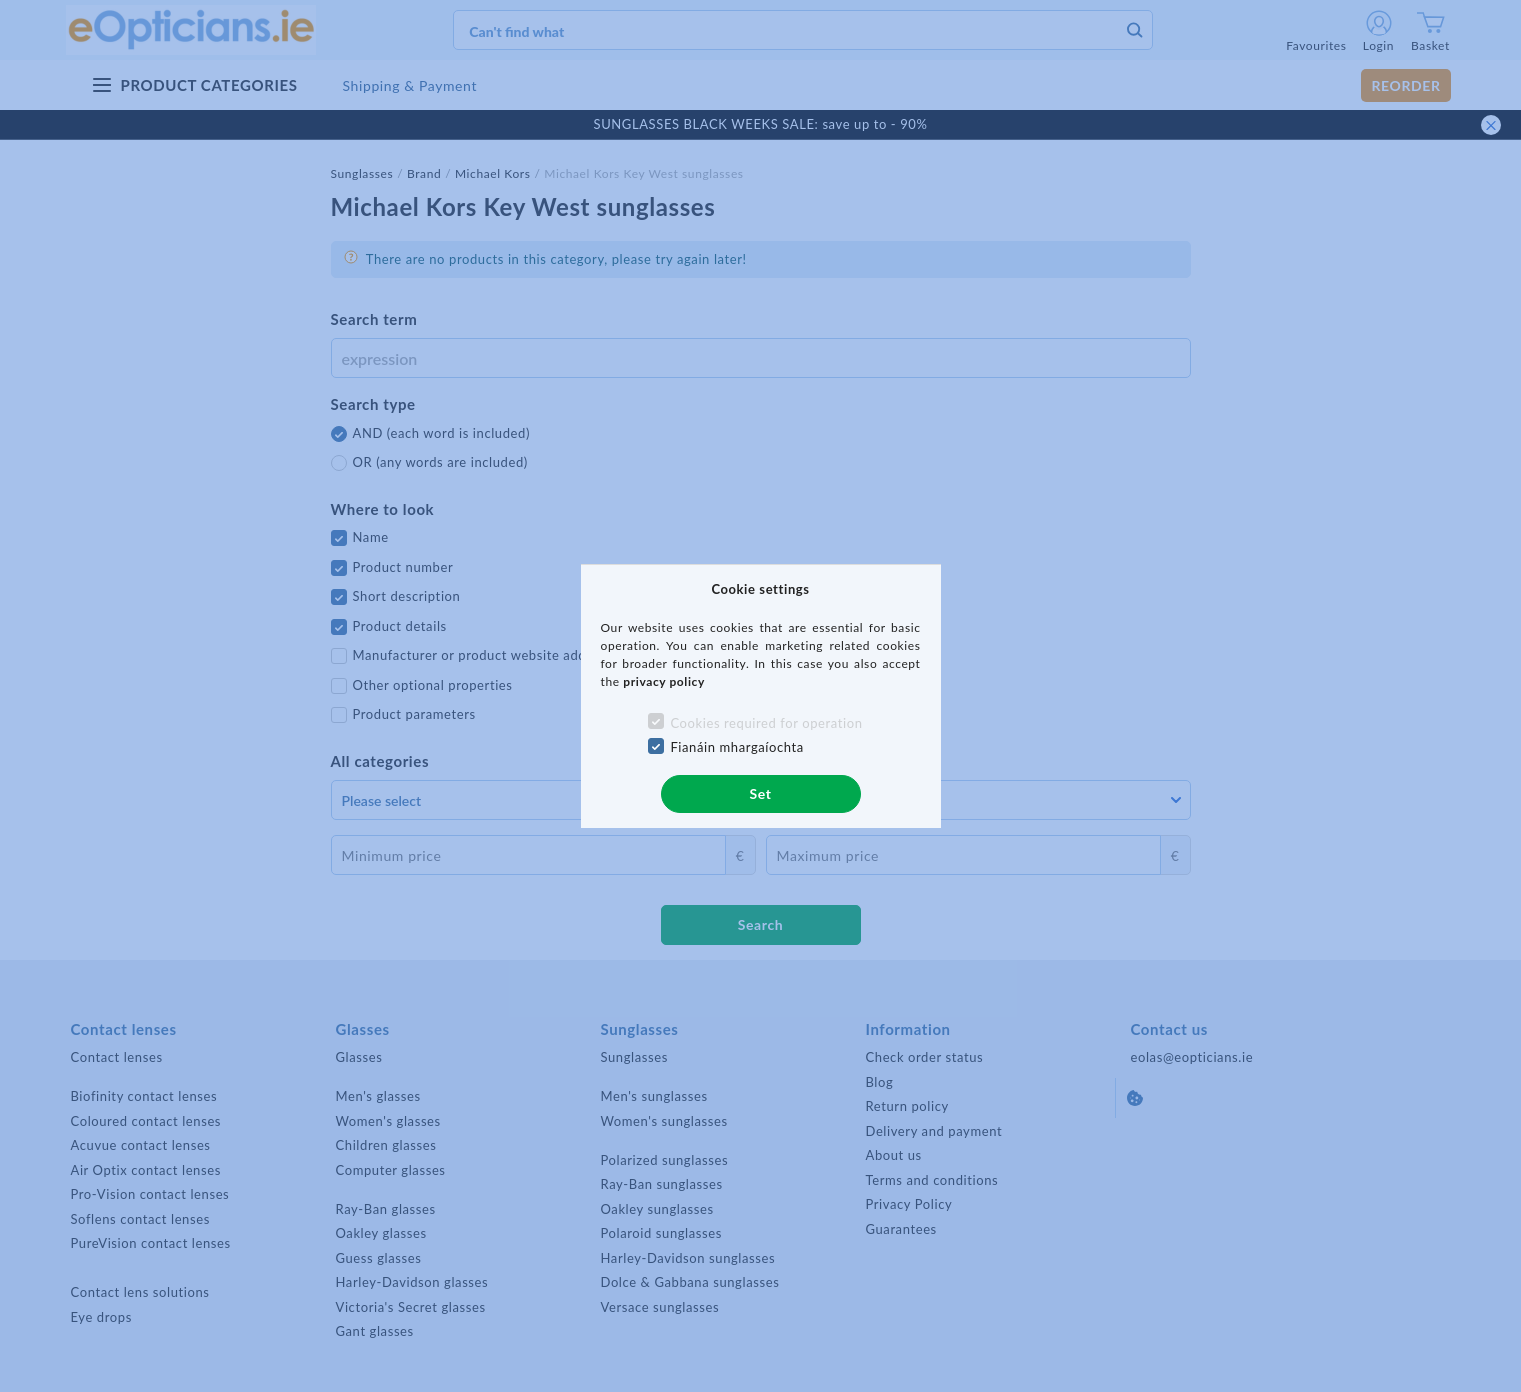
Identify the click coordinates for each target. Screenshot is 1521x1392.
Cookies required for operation (766, 723)
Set (760, 793)
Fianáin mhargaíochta (737, 747)
